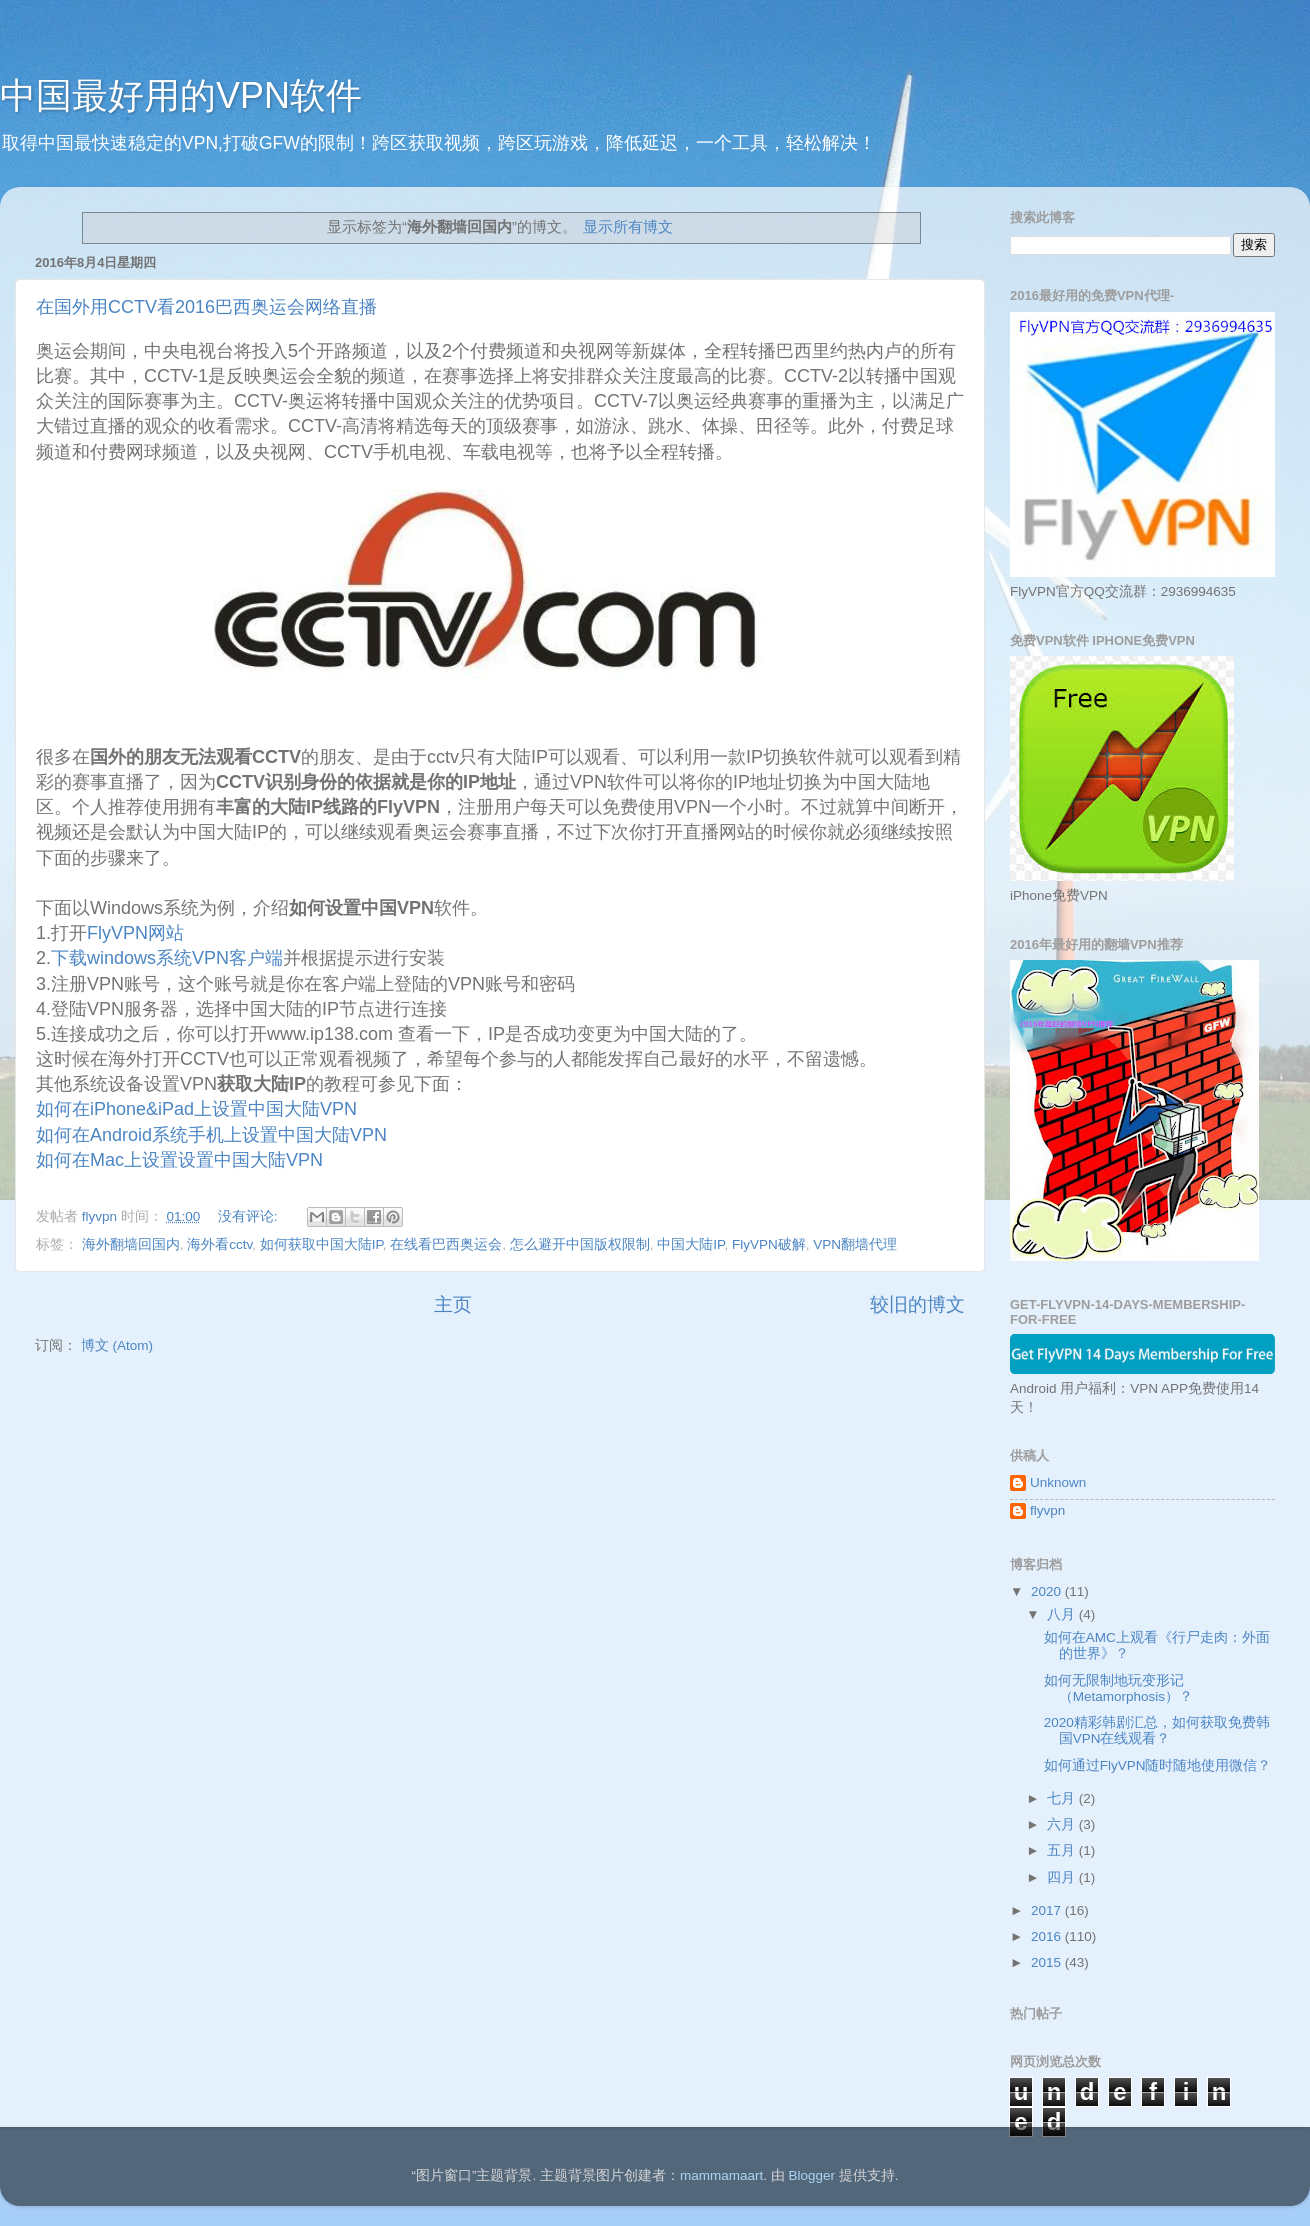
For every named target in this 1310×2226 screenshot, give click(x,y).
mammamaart (721, 2175)
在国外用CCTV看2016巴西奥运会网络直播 (206, 307)
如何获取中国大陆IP (321, 1244)
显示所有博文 (628, 227)
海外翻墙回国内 (131, 1244)
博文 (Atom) (117, 1345)
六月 (1063, 1824)
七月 (1063, 1798)
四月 (1063, 1877)
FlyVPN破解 (769, 1244)
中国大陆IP (690, 1244)
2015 (1048, 1962)
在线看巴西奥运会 (446, 1244)
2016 (1048, 1936)
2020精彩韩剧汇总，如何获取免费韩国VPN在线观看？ (1157, 1730)
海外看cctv (219, 1244)
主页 (453, 1304)
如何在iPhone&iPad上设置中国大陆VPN (196, 1109)
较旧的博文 (917, 1304)
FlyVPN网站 (135, 933)
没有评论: (250, 1216)
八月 (1063, 1614)
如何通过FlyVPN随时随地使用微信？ (1158, 1765)
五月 (1063, 1850)
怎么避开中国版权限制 (580, 1244)
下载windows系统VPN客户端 (167, 958)
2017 (1048, 1910)
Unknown (1058, 1482)
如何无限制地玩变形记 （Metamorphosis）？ (1118, 1688)
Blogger (811, 2175)
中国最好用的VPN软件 (181, 95)
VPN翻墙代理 (855, 1244)
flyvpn (1047, 1510)
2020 (1048, 1591)
